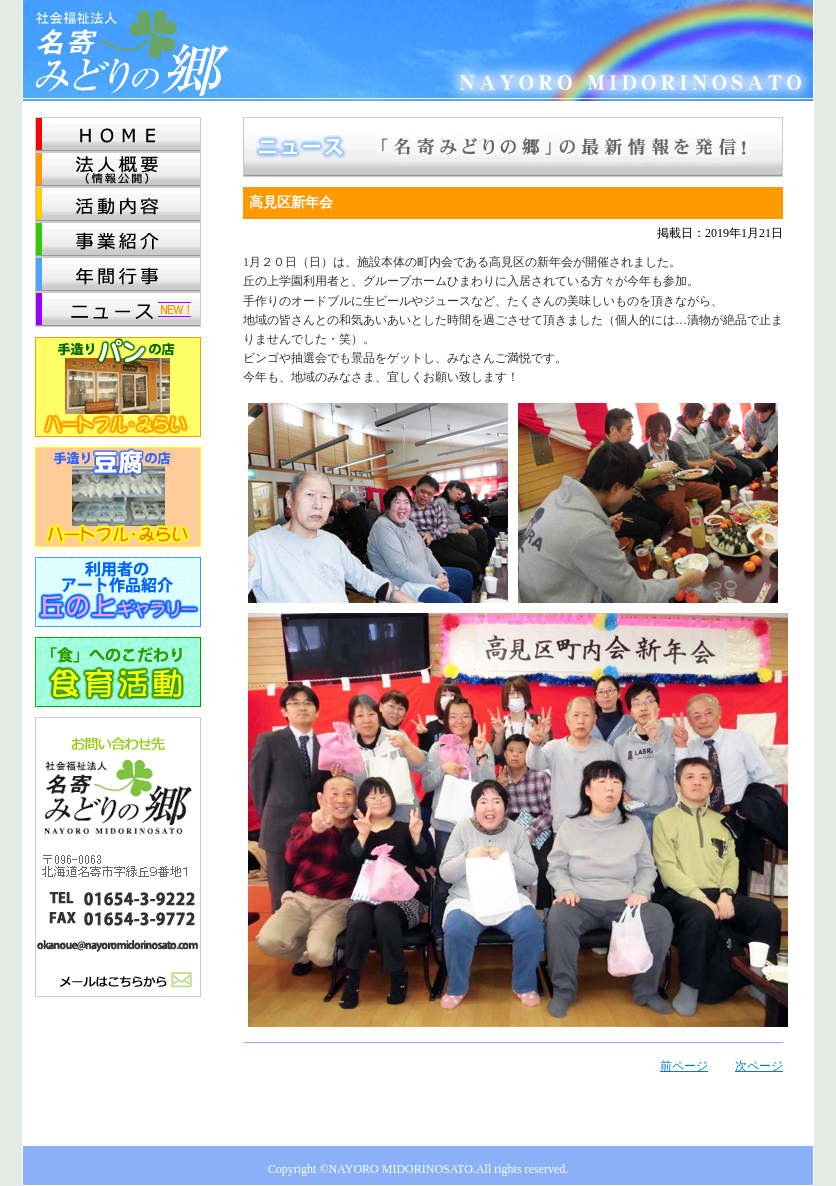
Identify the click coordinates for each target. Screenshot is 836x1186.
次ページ (759, 1066)
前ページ (684, 1066)
